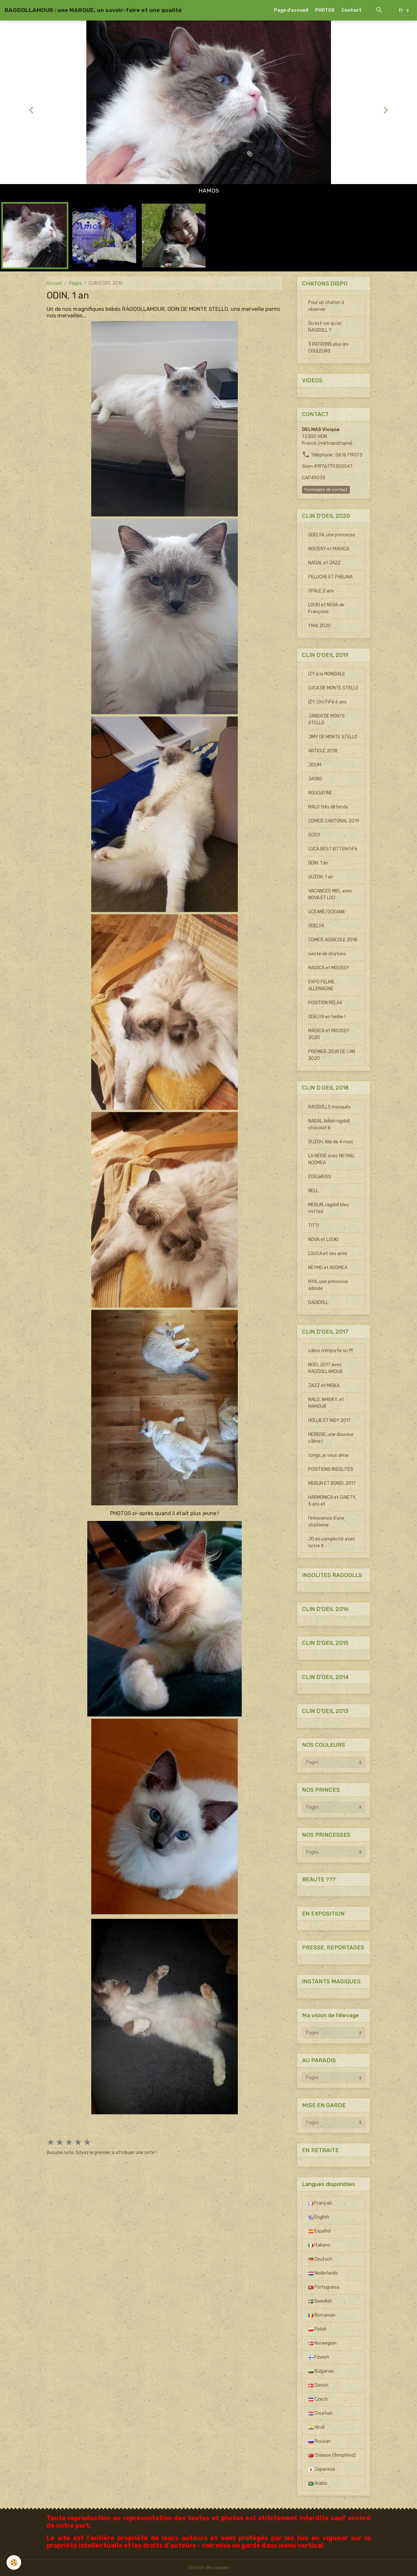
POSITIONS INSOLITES (330, 1469)
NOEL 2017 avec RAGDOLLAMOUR (325, 1368)
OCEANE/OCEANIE (326, 912)
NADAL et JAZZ (324, 563)
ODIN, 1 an (318, 863)
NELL (313, 1191)
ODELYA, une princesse (331, 535)
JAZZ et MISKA (323, 1385)
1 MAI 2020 (319, 626)
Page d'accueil (291, 10)
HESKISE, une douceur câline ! (331, 1438)
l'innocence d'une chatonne (326, 1521)
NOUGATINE (320, 793)
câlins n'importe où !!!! (330, 1350)
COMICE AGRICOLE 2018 (332, 940)
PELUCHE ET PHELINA (330, 577)
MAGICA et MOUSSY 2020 (328, 1034)
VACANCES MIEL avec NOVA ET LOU (330, 894)
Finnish (318, 2357)
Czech (318, 2399)
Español (319, 2231)
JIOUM (314, 765)
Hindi (316, 2427)
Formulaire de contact (326, 489)
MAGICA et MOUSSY (328, 968)
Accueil (54, 283)
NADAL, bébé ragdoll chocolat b (329, 1124)
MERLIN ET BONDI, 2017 (332, 1483)
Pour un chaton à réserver (326, 306)
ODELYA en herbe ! (326, 1017)
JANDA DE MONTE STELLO (326, 719)
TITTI (313, 1225)
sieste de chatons (327, 954)
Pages (75, 283)
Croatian (320, 2413)
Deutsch (320, 2259)
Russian (319, 2441)
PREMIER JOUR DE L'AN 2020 (331, 1055)
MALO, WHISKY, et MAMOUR (326, 1403)
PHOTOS (325, 10)
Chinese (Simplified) (332, 2455)
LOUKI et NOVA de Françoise (326, 608)
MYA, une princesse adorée (328, 1285)
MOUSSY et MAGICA (328, 549)
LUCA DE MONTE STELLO (333, 688)
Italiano (319, 2245)
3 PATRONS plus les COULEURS (328, 347)
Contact (351, 10)
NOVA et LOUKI (323, 1239)
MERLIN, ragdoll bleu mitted (328, 1208)
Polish (317, 2329)
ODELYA (316, 926)
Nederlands (323, 2273)
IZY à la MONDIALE (326, 674)
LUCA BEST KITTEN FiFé (332, 849)
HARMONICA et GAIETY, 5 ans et (332, 1501)
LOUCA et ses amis (327, 1253)
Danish (318, 2385)
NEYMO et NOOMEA (327, 1267)
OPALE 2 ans (321, 591)
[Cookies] (14, 2562)
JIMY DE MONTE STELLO (332, 737)
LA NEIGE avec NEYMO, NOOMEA (331, 1159)
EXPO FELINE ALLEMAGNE (321, 985)
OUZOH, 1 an (320, 877)
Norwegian (322, 2343)
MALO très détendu (328, 807)
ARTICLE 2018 (323, 751)
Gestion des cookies (209, 2567)
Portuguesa (323, 2287)
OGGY (314, 835)
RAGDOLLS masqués (329, 1107)
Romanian (322, 2315)
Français (320, 2203)
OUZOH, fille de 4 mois (330, 1142)
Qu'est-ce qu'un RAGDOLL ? (325, 327)
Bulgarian (321, 2371)
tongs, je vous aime (328, 1455)
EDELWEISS (319, 1176)
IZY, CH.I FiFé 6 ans (327, 702)
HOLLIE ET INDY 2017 (329, 1420)
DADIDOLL (318, 1302)
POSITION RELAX (325, 1003)
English (318, 2217)
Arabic (318, 2483)
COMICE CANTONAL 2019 (333, 821)
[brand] (93, 10)
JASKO (315, 779)
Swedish (320, 2301)
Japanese (321, 2469)
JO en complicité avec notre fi (331, 1542)
